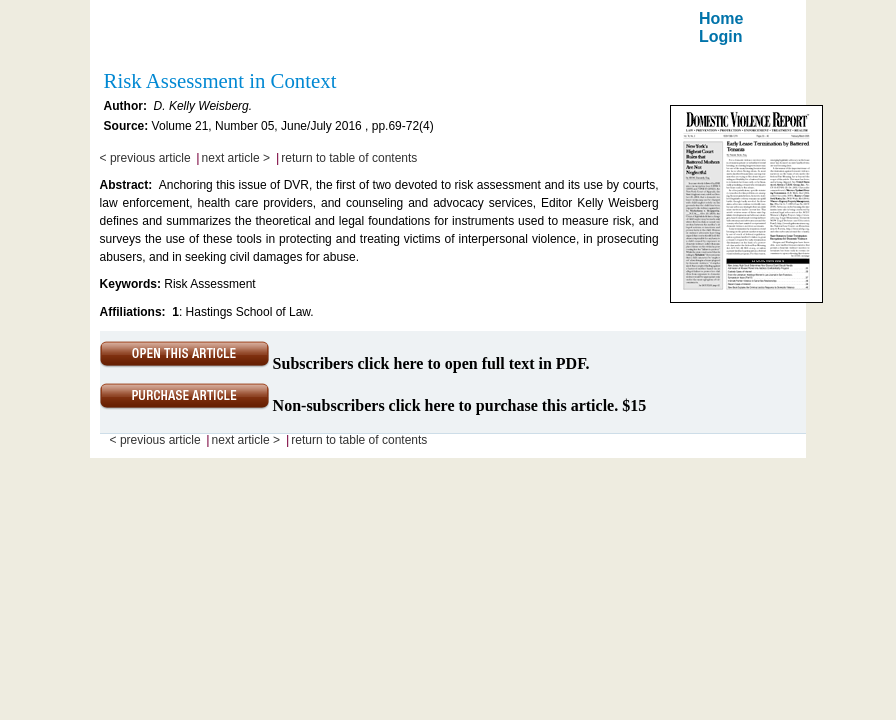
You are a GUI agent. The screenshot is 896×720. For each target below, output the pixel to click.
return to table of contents (349, 158)
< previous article (145, 158)
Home (721, 18)
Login (721, 36)
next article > (236, 158)
